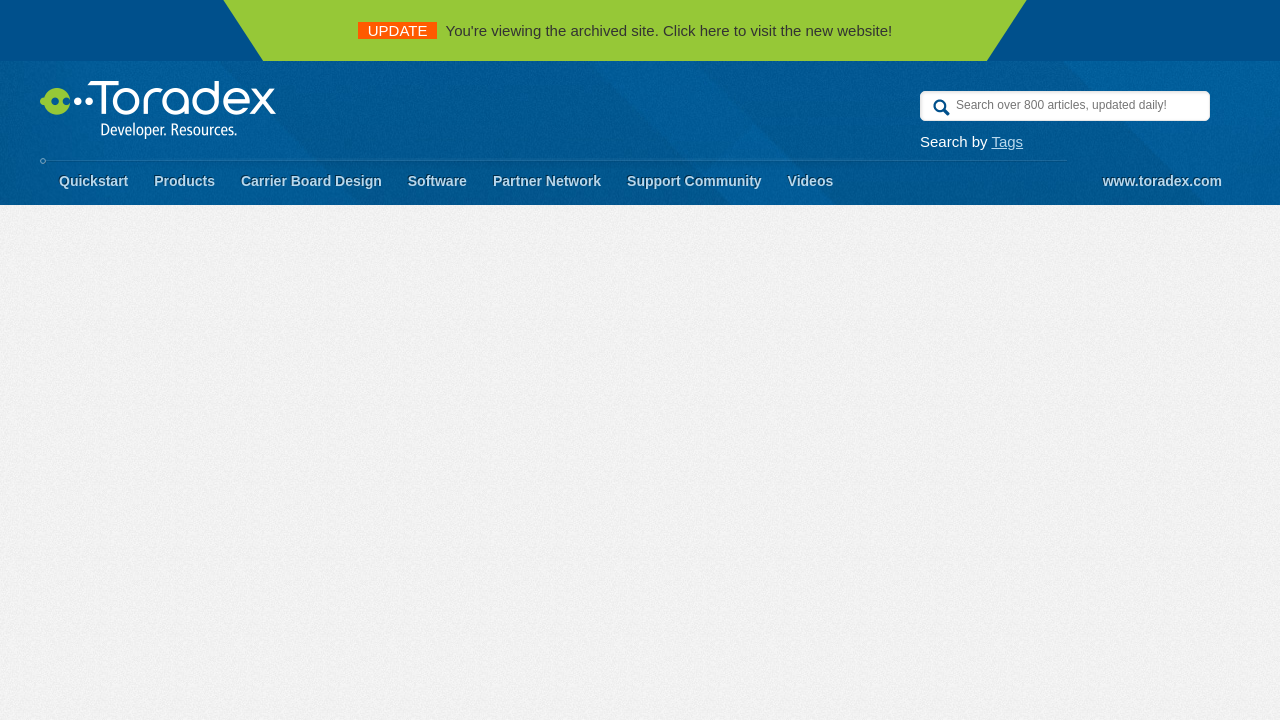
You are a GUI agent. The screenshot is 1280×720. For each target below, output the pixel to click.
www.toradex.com (1162, 181)
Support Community (694, 181)
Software (437, 181)
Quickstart (93, 181)
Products (184, 181)
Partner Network (547, 181)
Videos (811, 181)
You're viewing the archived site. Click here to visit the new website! (625, 30)
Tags (1007, 141)
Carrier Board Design (311, 181)
